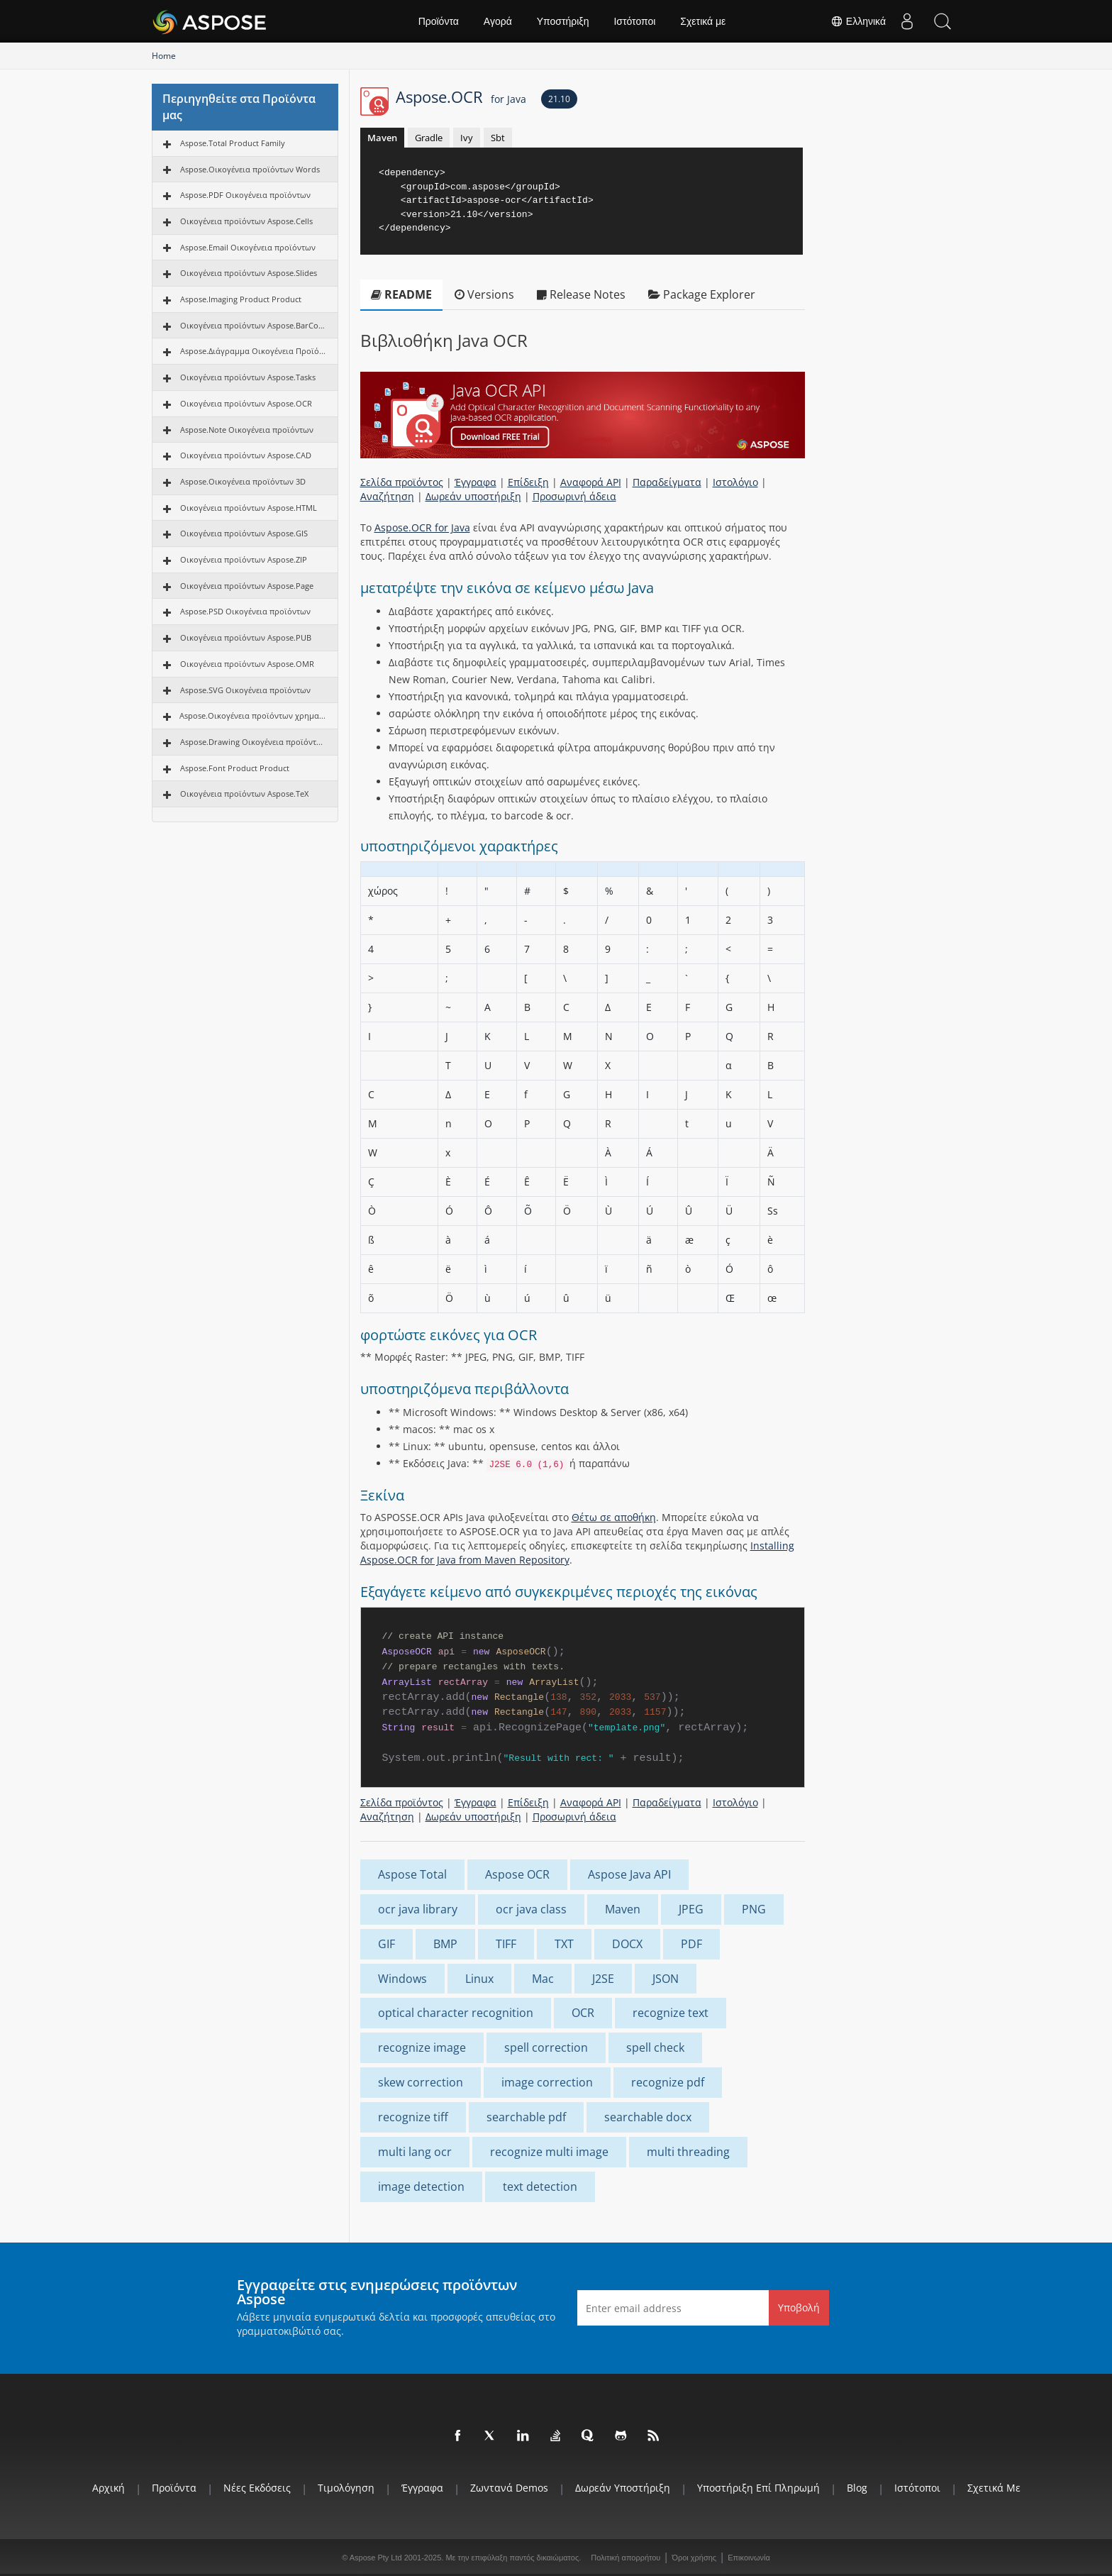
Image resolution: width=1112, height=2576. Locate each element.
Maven (382, 137)
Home (164, 56)
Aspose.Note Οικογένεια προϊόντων (246, 429)
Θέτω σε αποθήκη (614, 1517)
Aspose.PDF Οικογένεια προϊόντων (245, 194)
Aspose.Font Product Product (234, 768)
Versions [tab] (484, 294)
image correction (547, 2082)
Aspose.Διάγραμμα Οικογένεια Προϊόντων (253, 351)
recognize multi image (549, 2152)
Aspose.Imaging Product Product (240, 299)
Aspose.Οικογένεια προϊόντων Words (250, 169)
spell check (655, 2047)
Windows (402, 1978)
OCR (583, 2013)
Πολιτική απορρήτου (625, 2557)
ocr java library (417, 1909)
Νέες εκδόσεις (257, 2487)
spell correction (546, 2047)
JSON (665, 1978)
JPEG (691, 1909)
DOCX (627, 1944)
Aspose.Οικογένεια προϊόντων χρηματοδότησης (252, 715)
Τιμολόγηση (346, 2487)
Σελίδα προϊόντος (401, 482)
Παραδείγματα (667, 482)
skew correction (420, 2082)
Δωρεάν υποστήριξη (473, 496)
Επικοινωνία (749, 2557)
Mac (543, 1978)
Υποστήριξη (563, 21)
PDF (691, 1944)
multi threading (688, 2152)
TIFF (506, 1944)
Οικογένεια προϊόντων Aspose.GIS (244, 533)
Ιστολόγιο (735, 482)
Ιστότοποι (634, 21)
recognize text (670, 2013)
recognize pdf (667, 2082)
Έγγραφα (475, 482)
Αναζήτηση (387, 496)
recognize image (422, 2047)
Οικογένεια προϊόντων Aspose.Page (246, 585)
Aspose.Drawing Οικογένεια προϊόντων (253, 741)
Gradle (429, 137)
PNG (754, 1909)
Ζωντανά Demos (509, 2487)
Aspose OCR (517, 1874)
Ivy (466, 137)
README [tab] (401, 294)
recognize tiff (413, 2117)
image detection (421, 2186)
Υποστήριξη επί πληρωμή (758, 2487)
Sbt (498, 137)
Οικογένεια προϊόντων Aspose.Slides (248, 272)
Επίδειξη (528, 482)
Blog (857, 2487)
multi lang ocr (415, 2152)
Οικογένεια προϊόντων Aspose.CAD (245, 455)
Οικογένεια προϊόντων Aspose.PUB (245, 637)
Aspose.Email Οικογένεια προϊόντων (248, 247)
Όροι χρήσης (694, 2557)
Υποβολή (799, 2307)
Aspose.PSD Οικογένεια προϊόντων (245, 611)
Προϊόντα (438, 21)
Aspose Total (412, 1874)
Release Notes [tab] (581, 294)
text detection (540, 2186)
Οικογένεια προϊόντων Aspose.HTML (248, 507)
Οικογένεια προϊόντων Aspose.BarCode (253, 325)
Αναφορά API (590, 482)
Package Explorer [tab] (701, 294)
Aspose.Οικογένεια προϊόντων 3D (243, 481)
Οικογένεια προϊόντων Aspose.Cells (246, 221)
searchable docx (647, 2117)
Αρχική (108, 2487)
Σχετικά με (702, 21)
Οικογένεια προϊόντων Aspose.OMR (247, 663)
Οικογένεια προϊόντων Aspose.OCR (246, 403)
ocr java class (531, 1909)
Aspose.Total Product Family (232, 143)
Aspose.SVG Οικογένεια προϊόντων (245, 690)
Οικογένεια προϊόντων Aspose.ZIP (243, 559)
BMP (445, 1944)
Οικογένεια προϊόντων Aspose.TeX (244, 793)
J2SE (603, 1978)
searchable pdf (526, 2117)
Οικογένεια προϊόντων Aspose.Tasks (248, 377)
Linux (479, 1978)
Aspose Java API (629, 1874)
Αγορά (498, 21)
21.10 (559, 99)
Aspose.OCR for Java (422, 527)
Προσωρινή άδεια (574, 496)
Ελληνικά (858, 21)
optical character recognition (455, 2013)
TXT (564, 1944)
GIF (386, 1944)
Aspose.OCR (461, 96)
